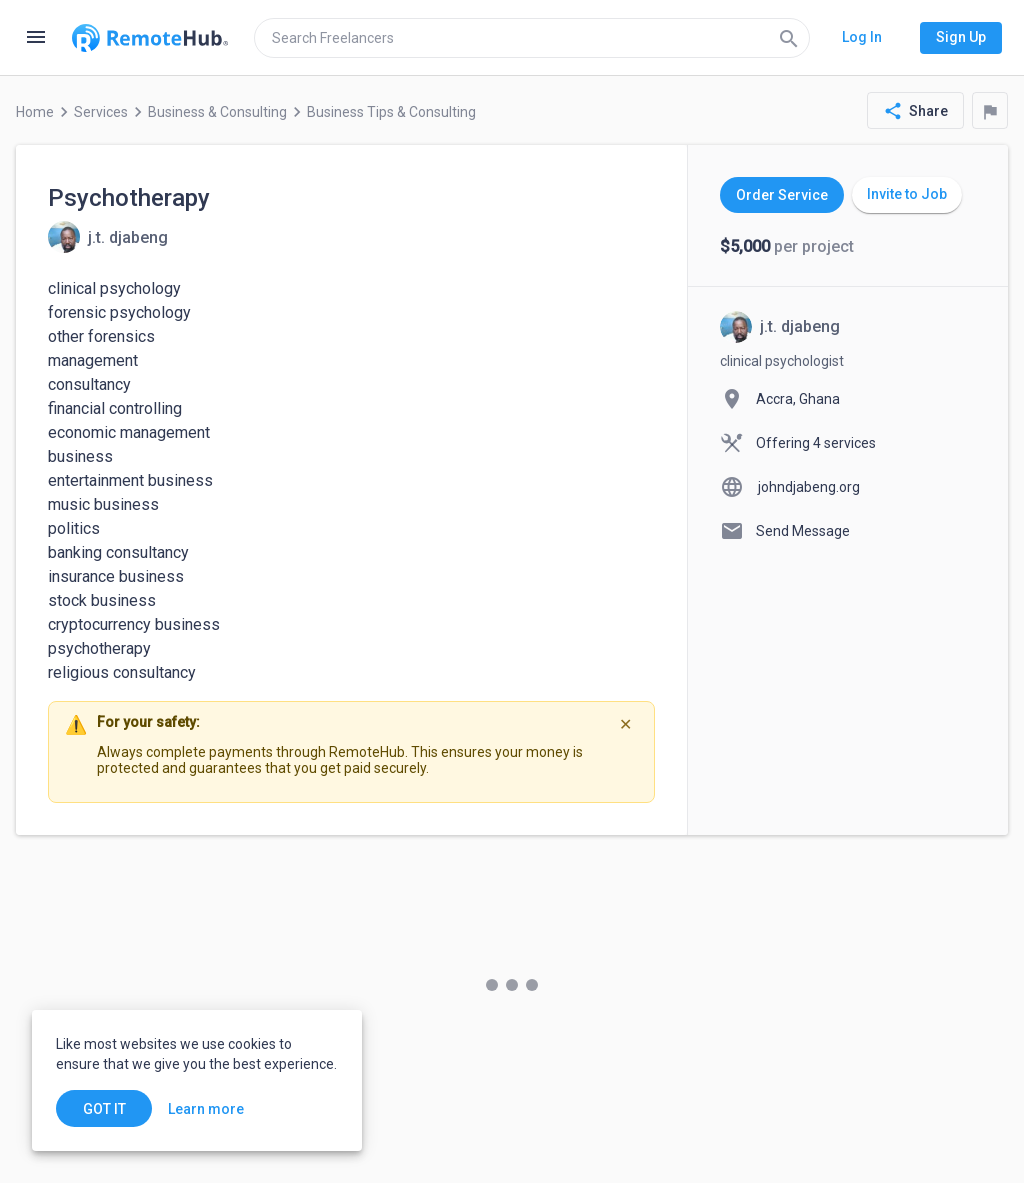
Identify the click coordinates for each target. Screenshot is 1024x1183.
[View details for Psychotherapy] (108, 237)
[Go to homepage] (150, 38)
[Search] (789, 38)
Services (101, 112)
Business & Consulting (217, 112)
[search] (532, 38)
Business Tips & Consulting (391, 112)
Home (35, 112)
